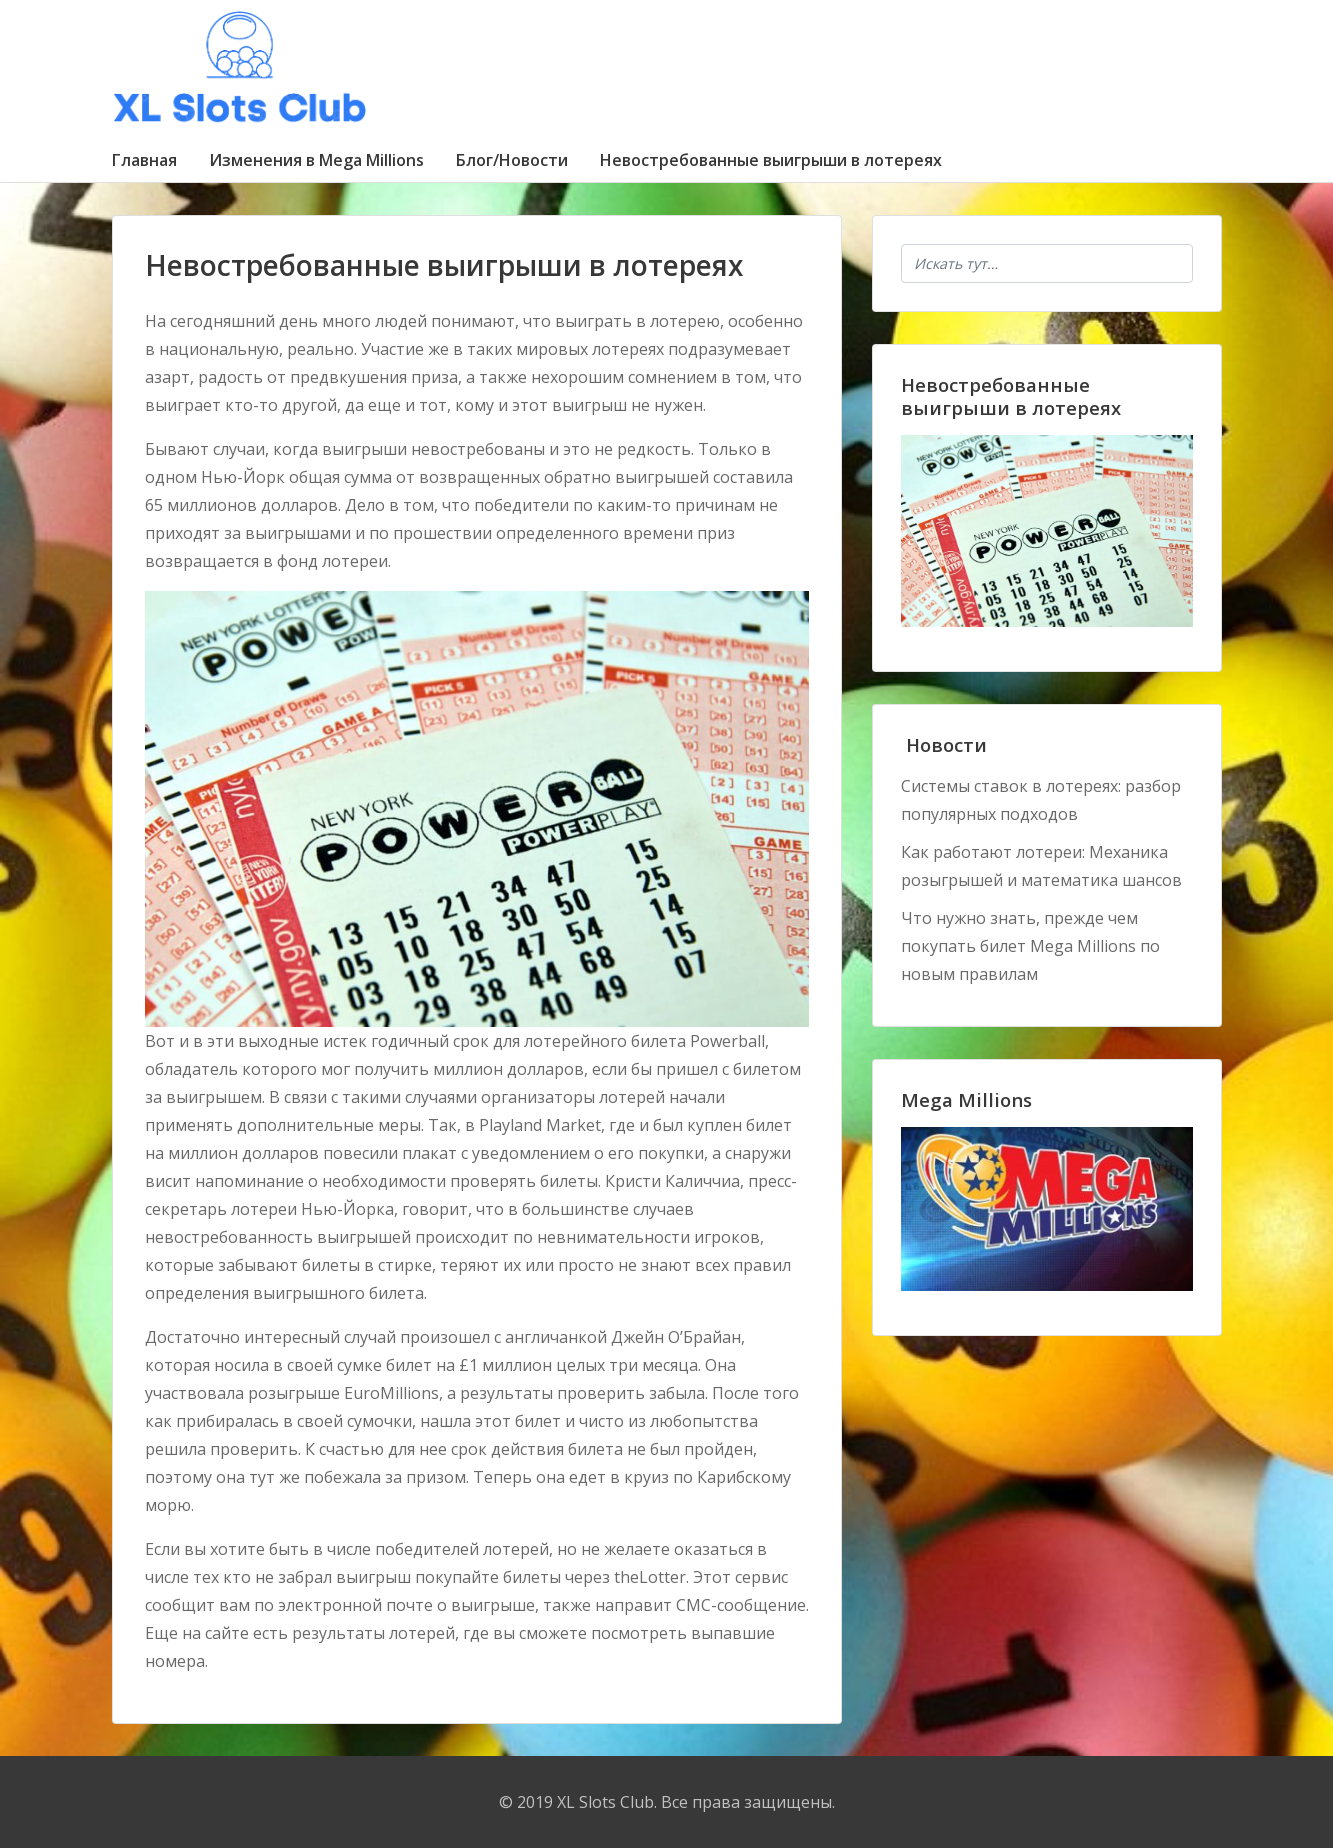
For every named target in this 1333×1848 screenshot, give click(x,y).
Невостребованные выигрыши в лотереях (771, 160)
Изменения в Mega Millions (316, 160)
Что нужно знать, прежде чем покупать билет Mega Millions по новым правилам (1030, 946)
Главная (144, 160)
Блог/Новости (512, 160)
